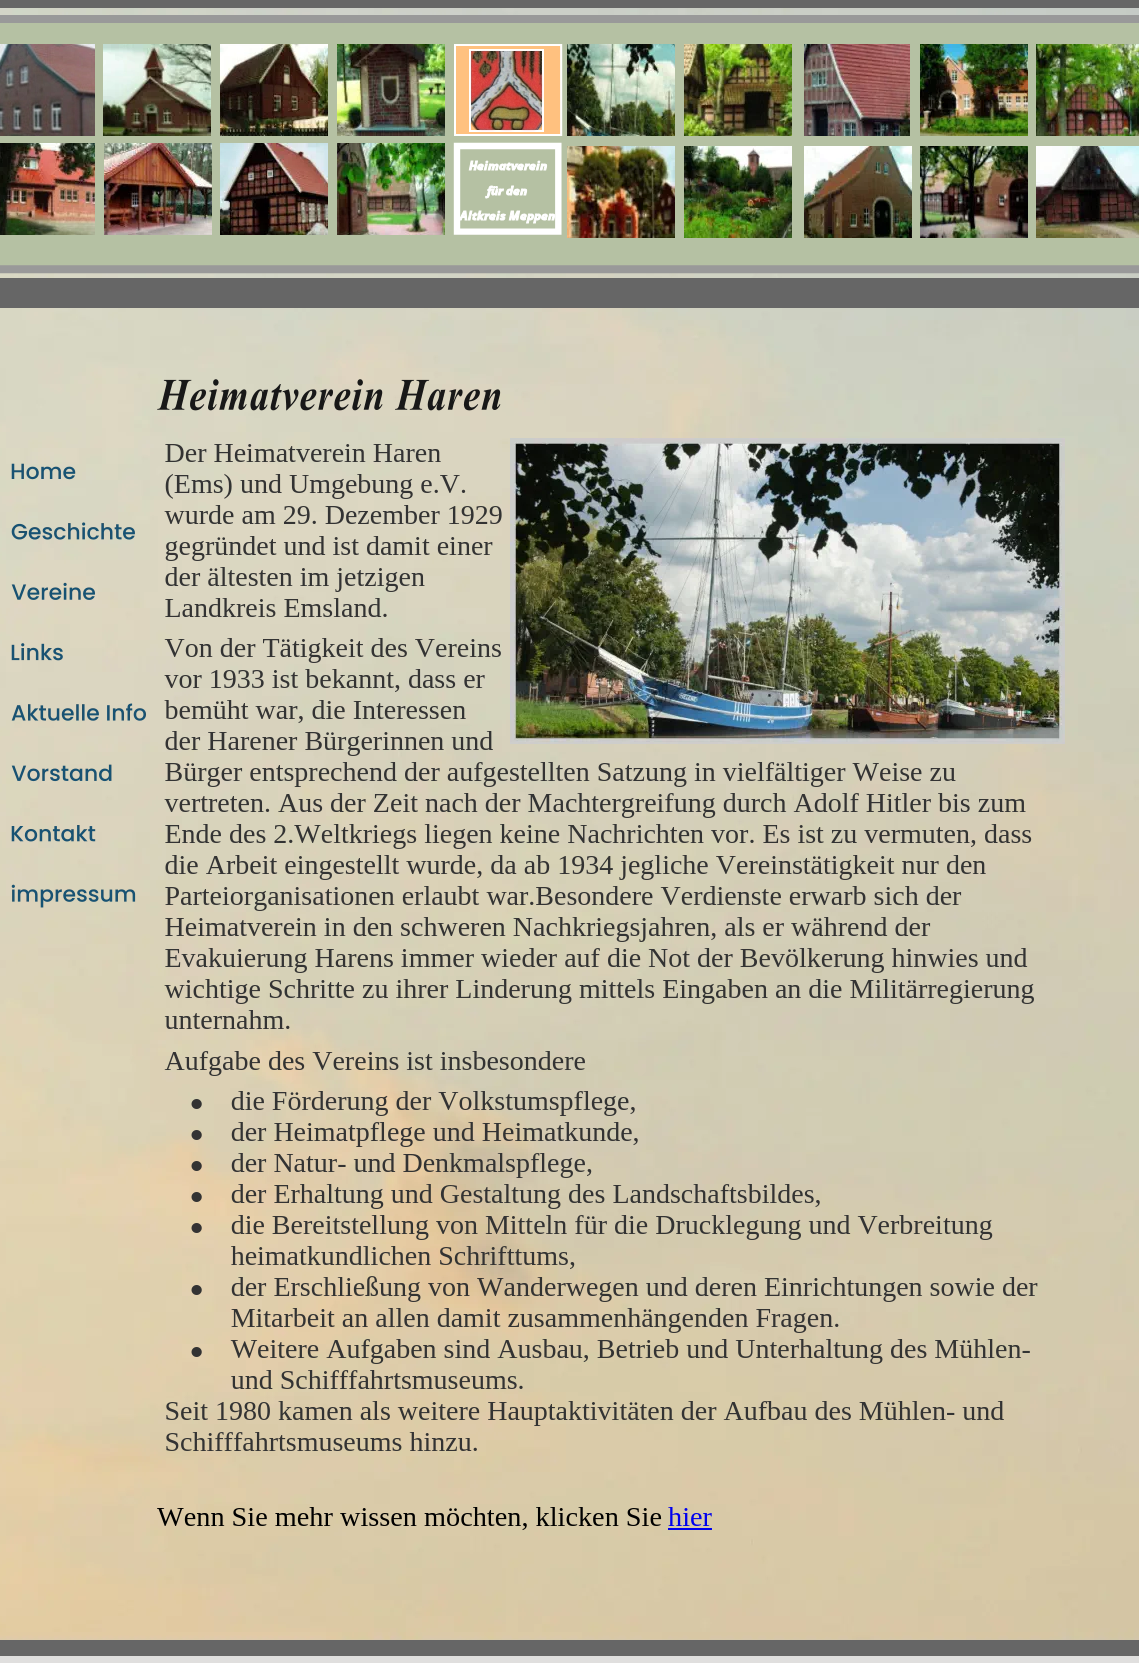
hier (690, 1516)
